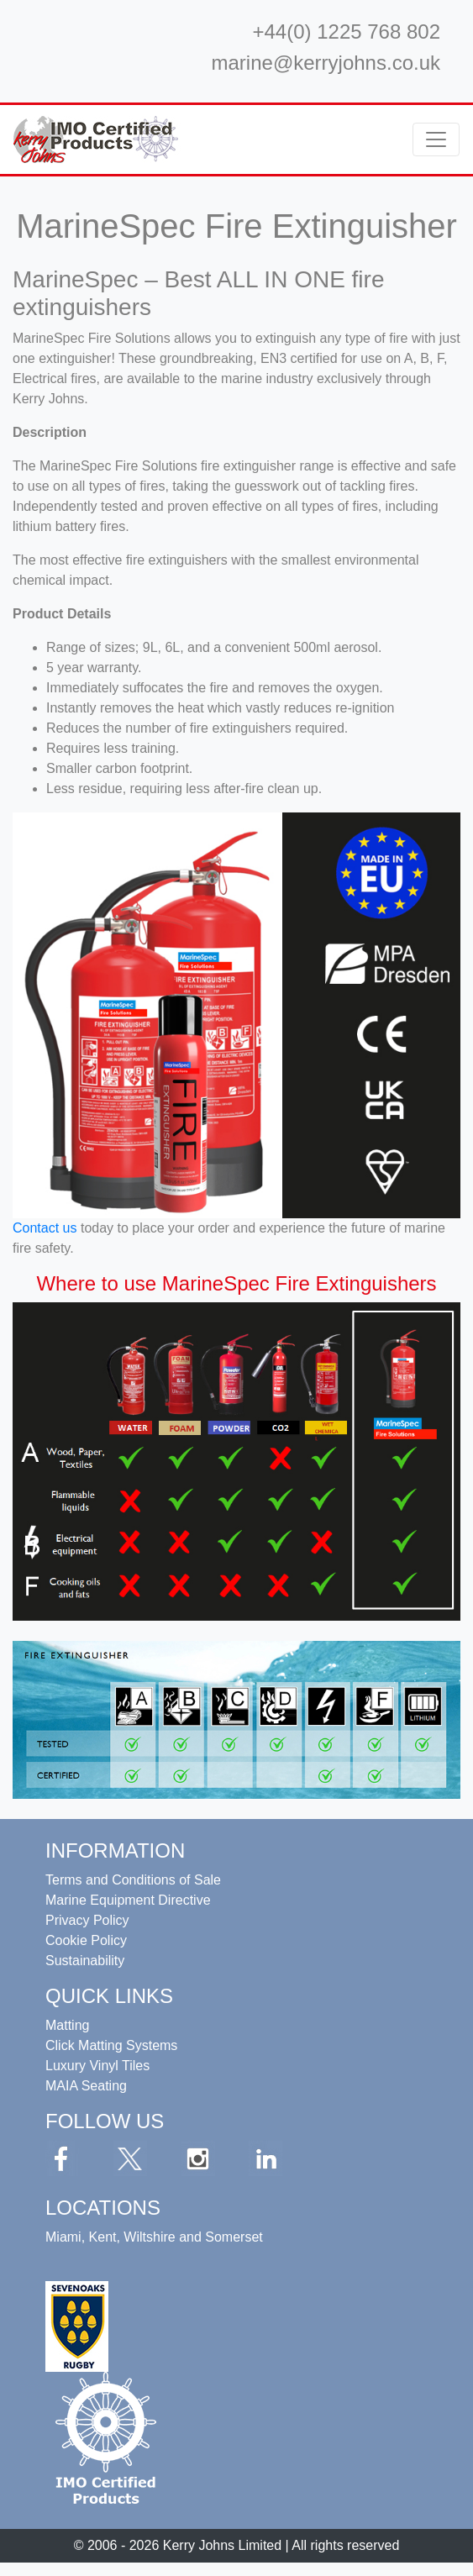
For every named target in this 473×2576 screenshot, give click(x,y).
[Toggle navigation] (436, 139)
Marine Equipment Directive (128, 1900)
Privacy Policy (87, 1920)
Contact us (44, 1228)
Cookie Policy (86, 1940)
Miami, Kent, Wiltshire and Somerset (154, 2237)
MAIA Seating (86, 2086)
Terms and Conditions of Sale (133, 1880)
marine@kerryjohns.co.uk (326, 62)
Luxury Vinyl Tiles (97, 2065)
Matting (67, 2025)
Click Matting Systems (111, 2045)
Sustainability (84, 1960)
